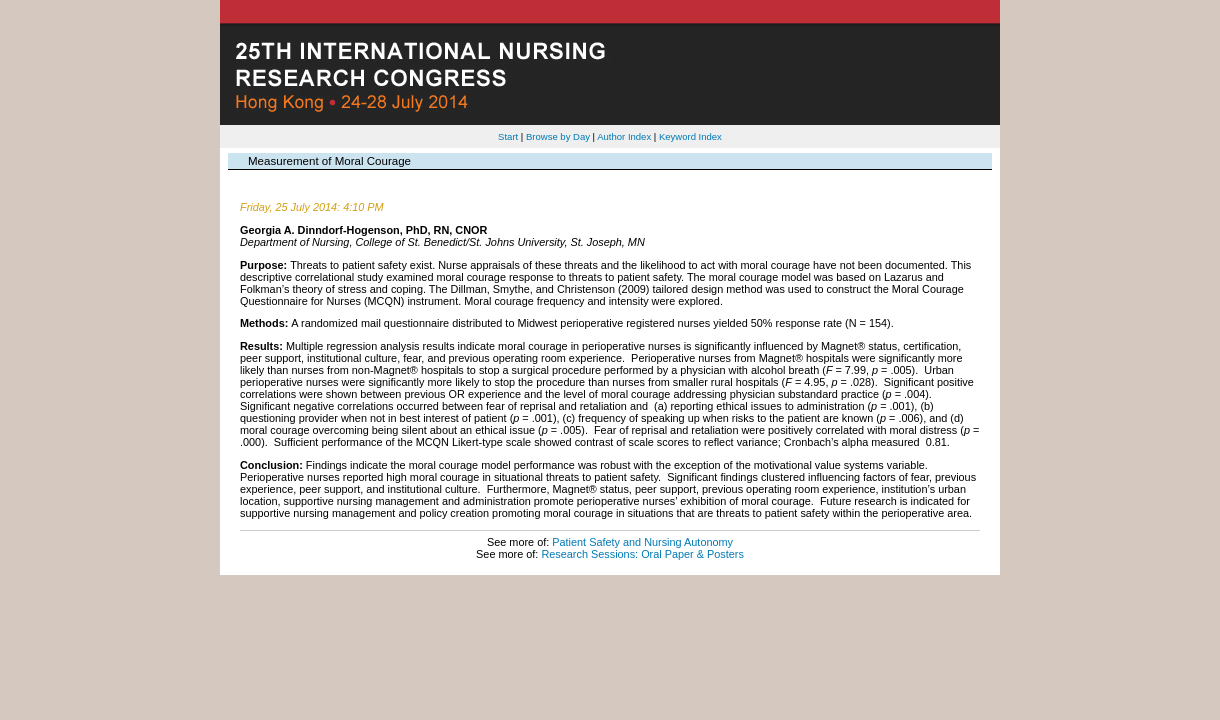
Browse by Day (558, 136)
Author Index (624, 136)
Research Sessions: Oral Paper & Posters (642, 554)
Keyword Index (690, 136)
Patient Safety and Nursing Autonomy (642, 542)
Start (508, 136)
